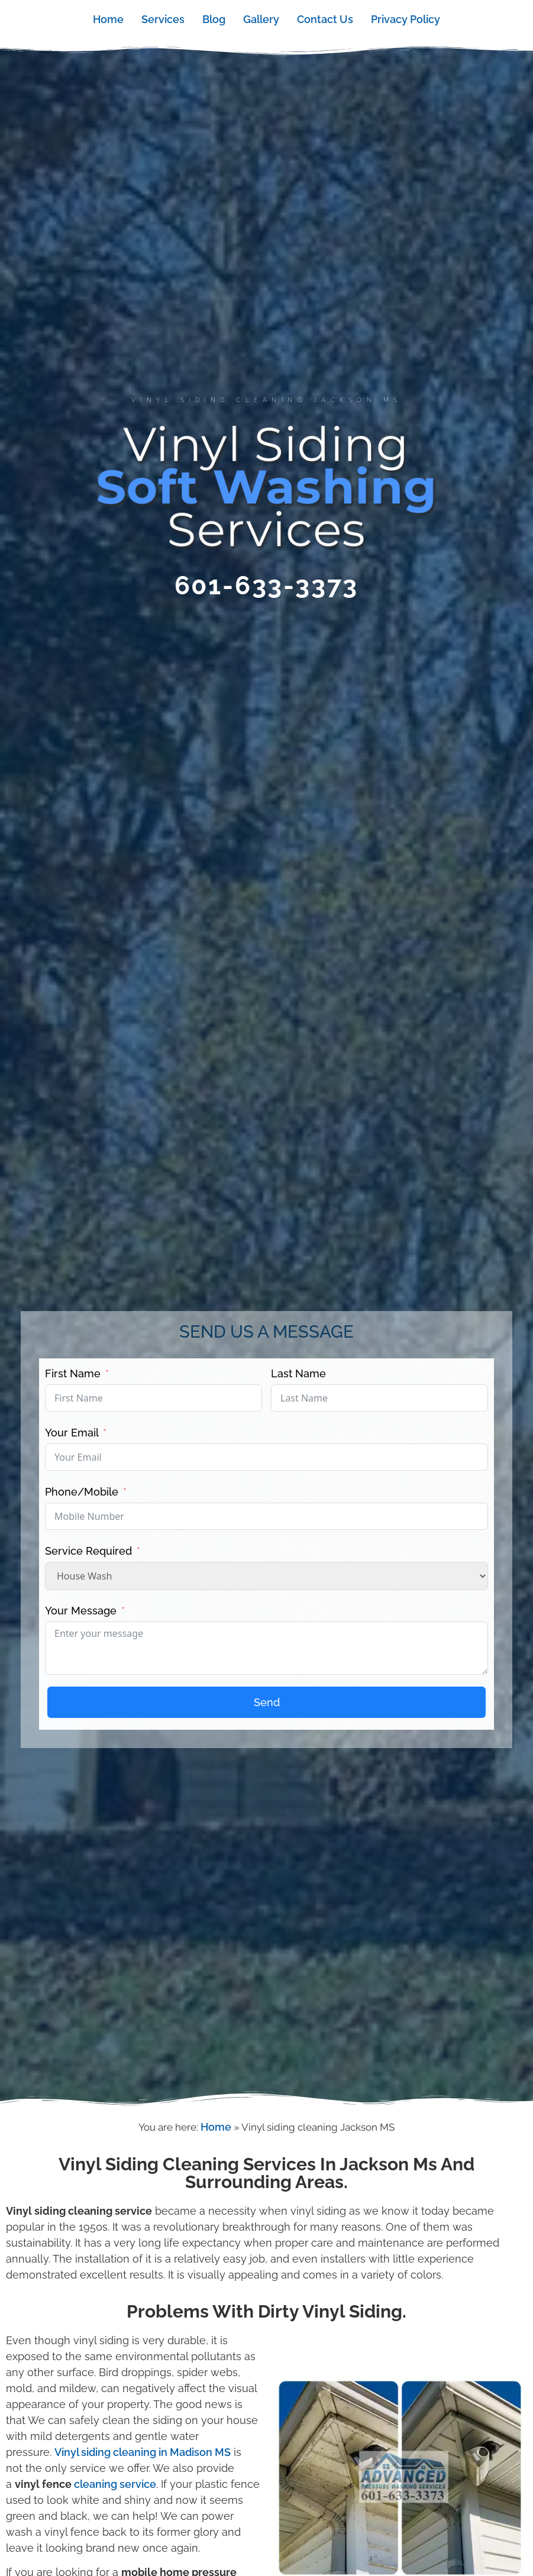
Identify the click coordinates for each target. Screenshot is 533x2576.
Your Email (73, 1432)
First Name (73, 1373)
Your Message (82, 1610)
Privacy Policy (405, 19)
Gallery (261, 19)
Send (267, 1702)
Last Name (298, 1373)
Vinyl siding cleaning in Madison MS (142, 2452)
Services (163, 19)
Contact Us (325, 19)
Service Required (90, 1551)
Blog (213, 19)
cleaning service (115, 2484)
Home (108, 19)
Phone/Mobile (81, 1492)
